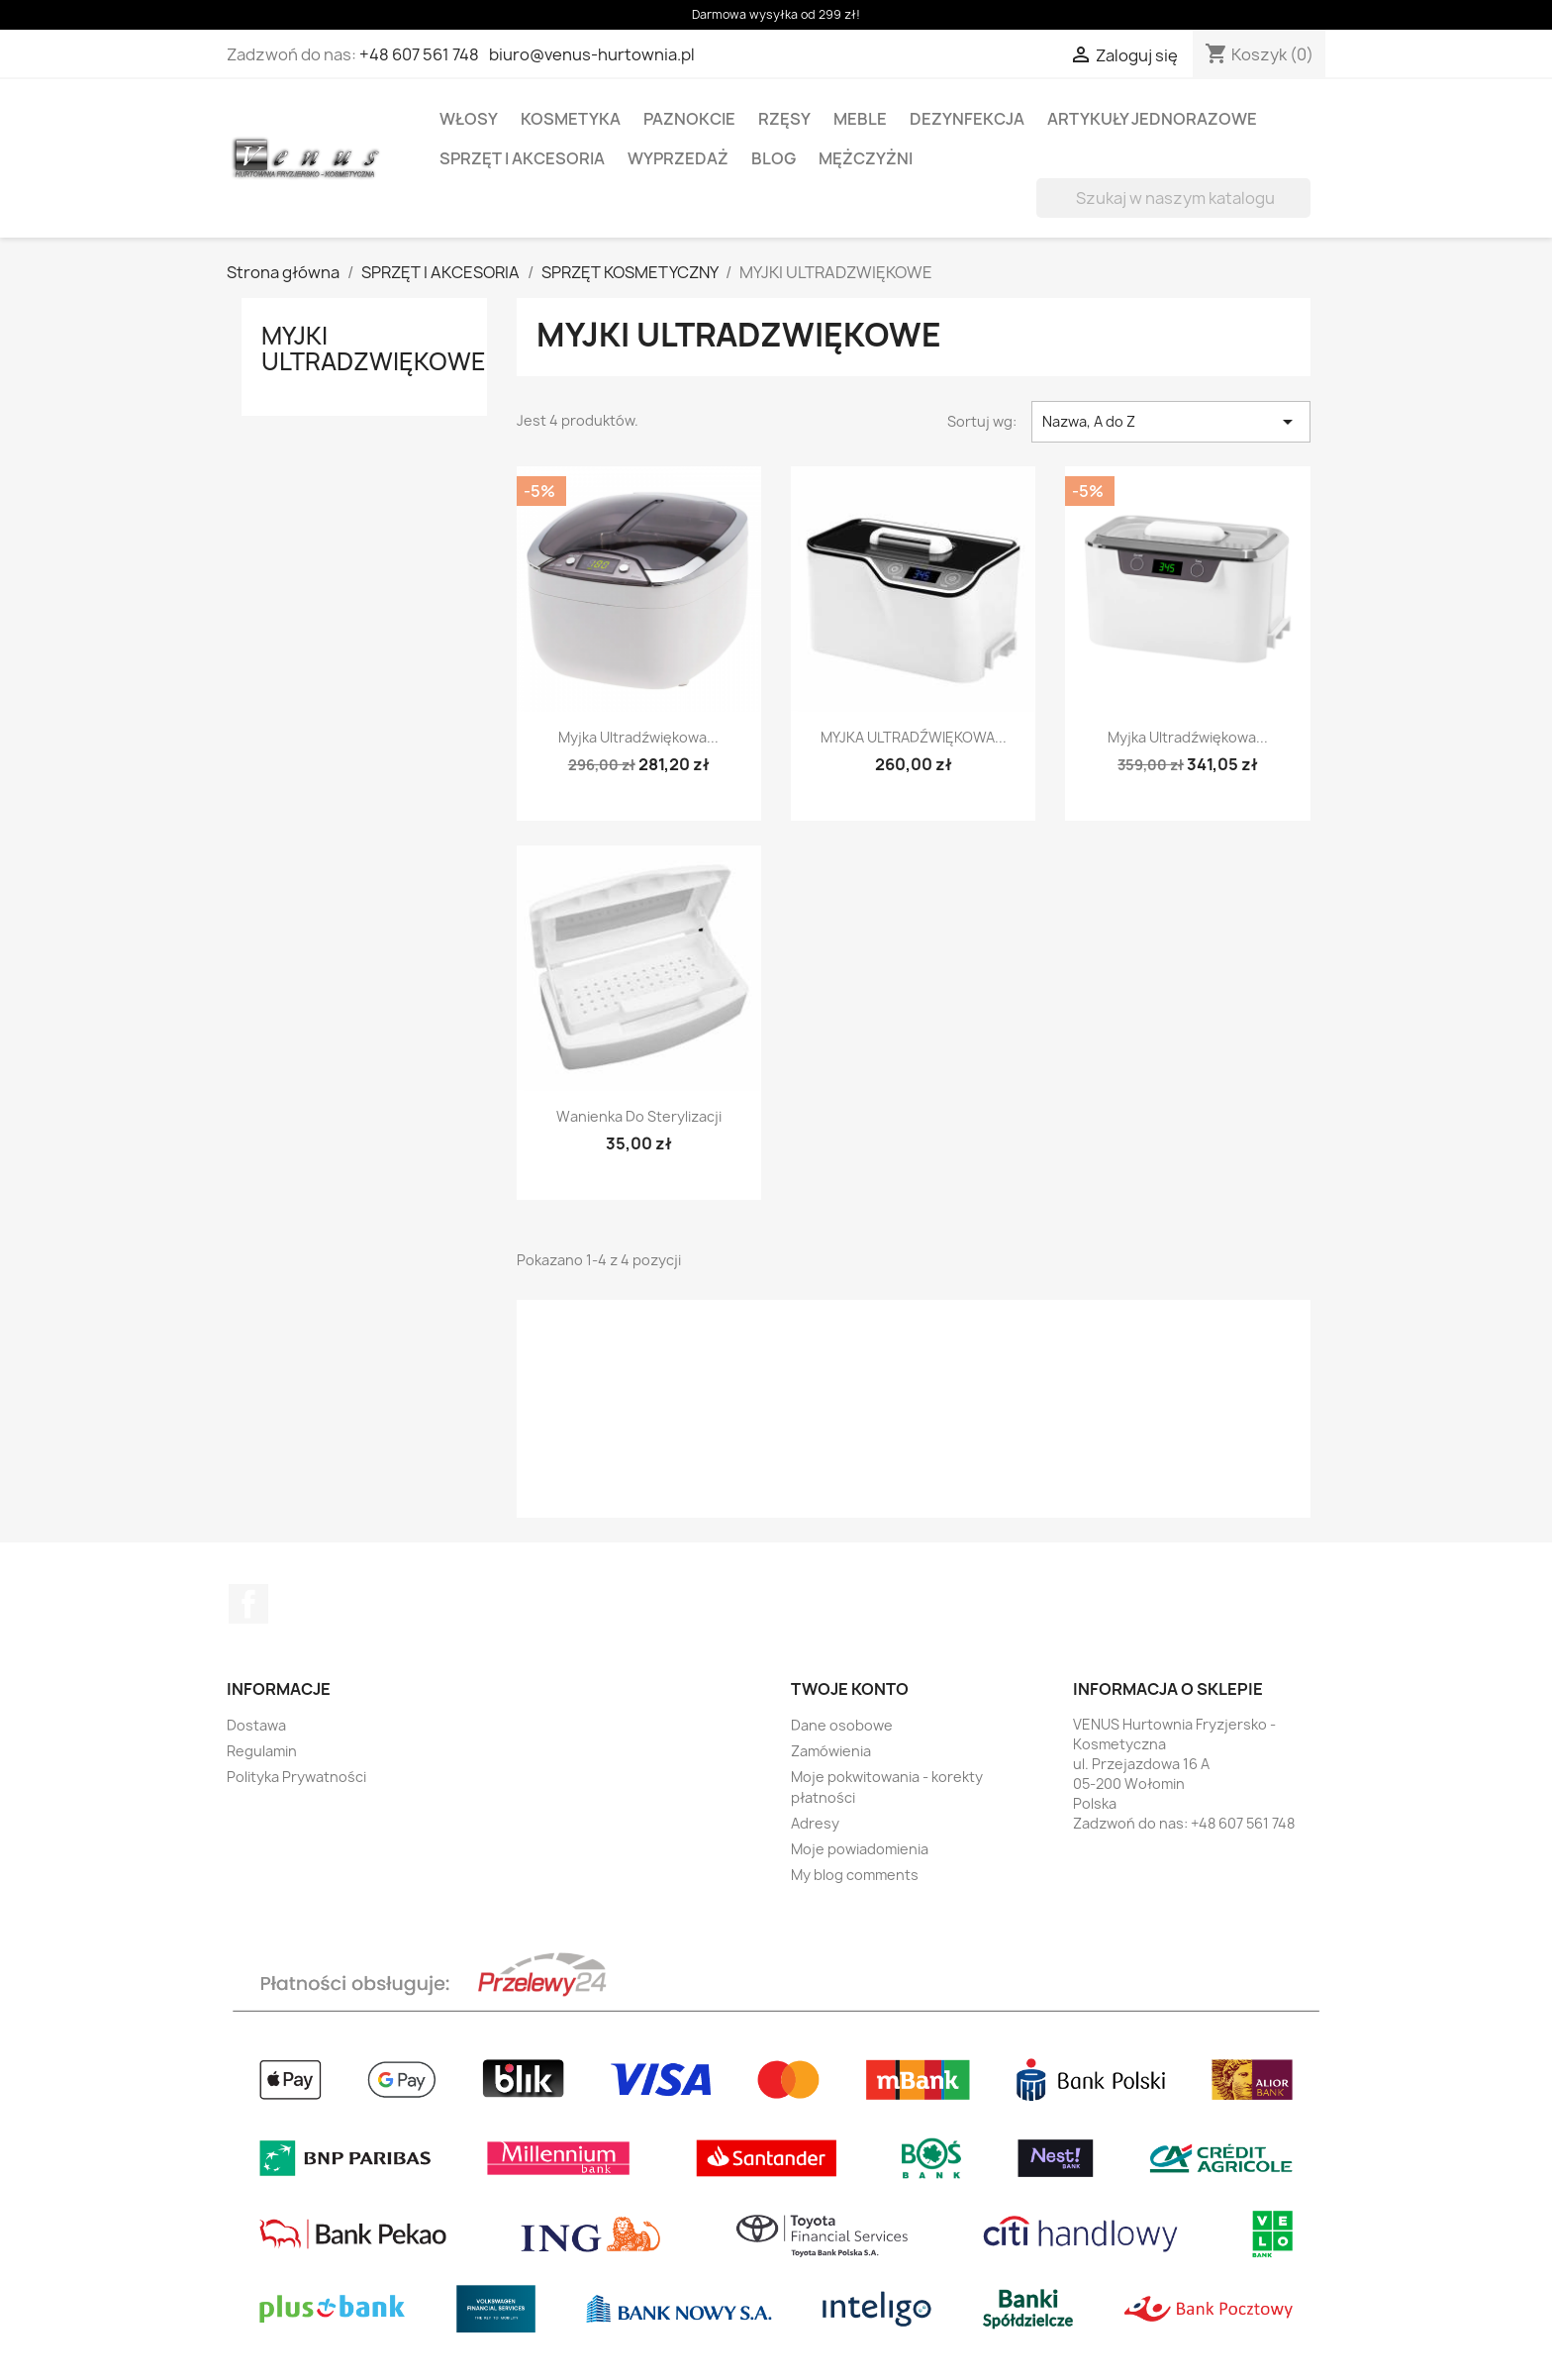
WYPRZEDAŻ (678, 158)
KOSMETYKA (571, 119)
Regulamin (262, 1750)
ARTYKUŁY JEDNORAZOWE (1152, 119)
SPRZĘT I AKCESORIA (522, 158)
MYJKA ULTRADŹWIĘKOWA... (914, 737)
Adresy (815, 1823)
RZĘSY (784, 119)
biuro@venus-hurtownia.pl (592, 54)
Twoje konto (850, 1689)
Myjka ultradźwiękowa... (638, 737)
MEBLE (860, 119)
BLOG (773, 158)
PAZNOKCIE (689, 119)
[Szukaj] (1173, 198)
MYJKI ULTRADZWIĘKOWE (373, 348)
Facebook (248, 1604)
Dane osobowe (842, 1725)
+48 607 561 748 (419, 54)
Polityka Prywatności (296, 1776)
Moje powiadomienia (859, 1848)
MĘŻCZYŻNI (866, 158)
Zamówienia (831, 1750)
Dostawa (256, 1725)
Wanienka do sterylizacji (639, 1116)
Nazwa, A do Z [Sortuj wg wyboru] (1171, 422)
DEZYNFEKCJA (967, 119)
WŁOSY (468, 119)
